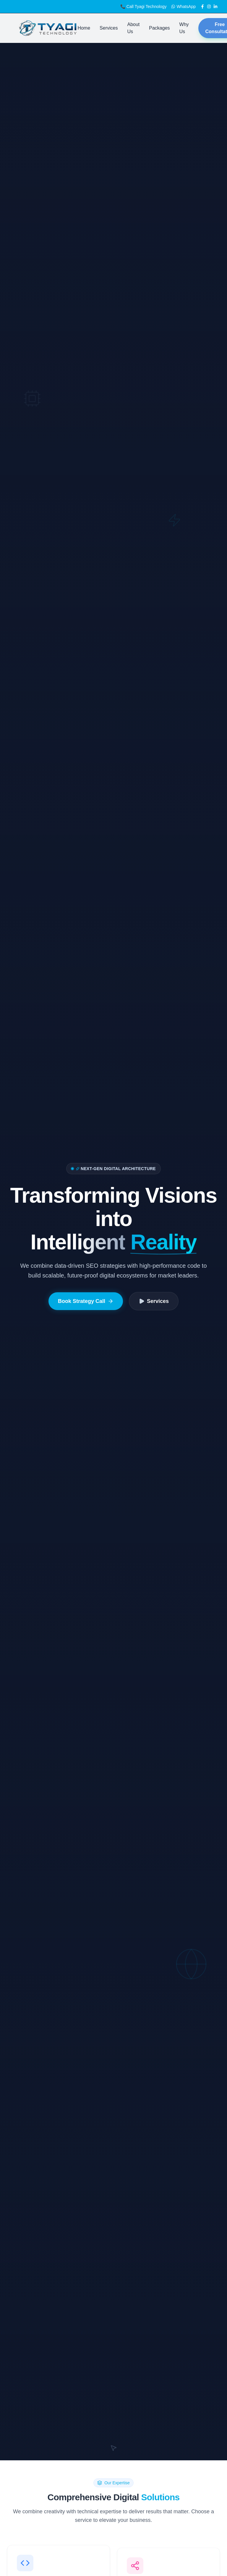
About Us (133, 28)
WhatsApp (183, 6)
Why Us (184, 28)
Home (83, 27)
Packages (159, 27)
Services (109, 27)
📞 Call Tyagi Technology (143, 6)
